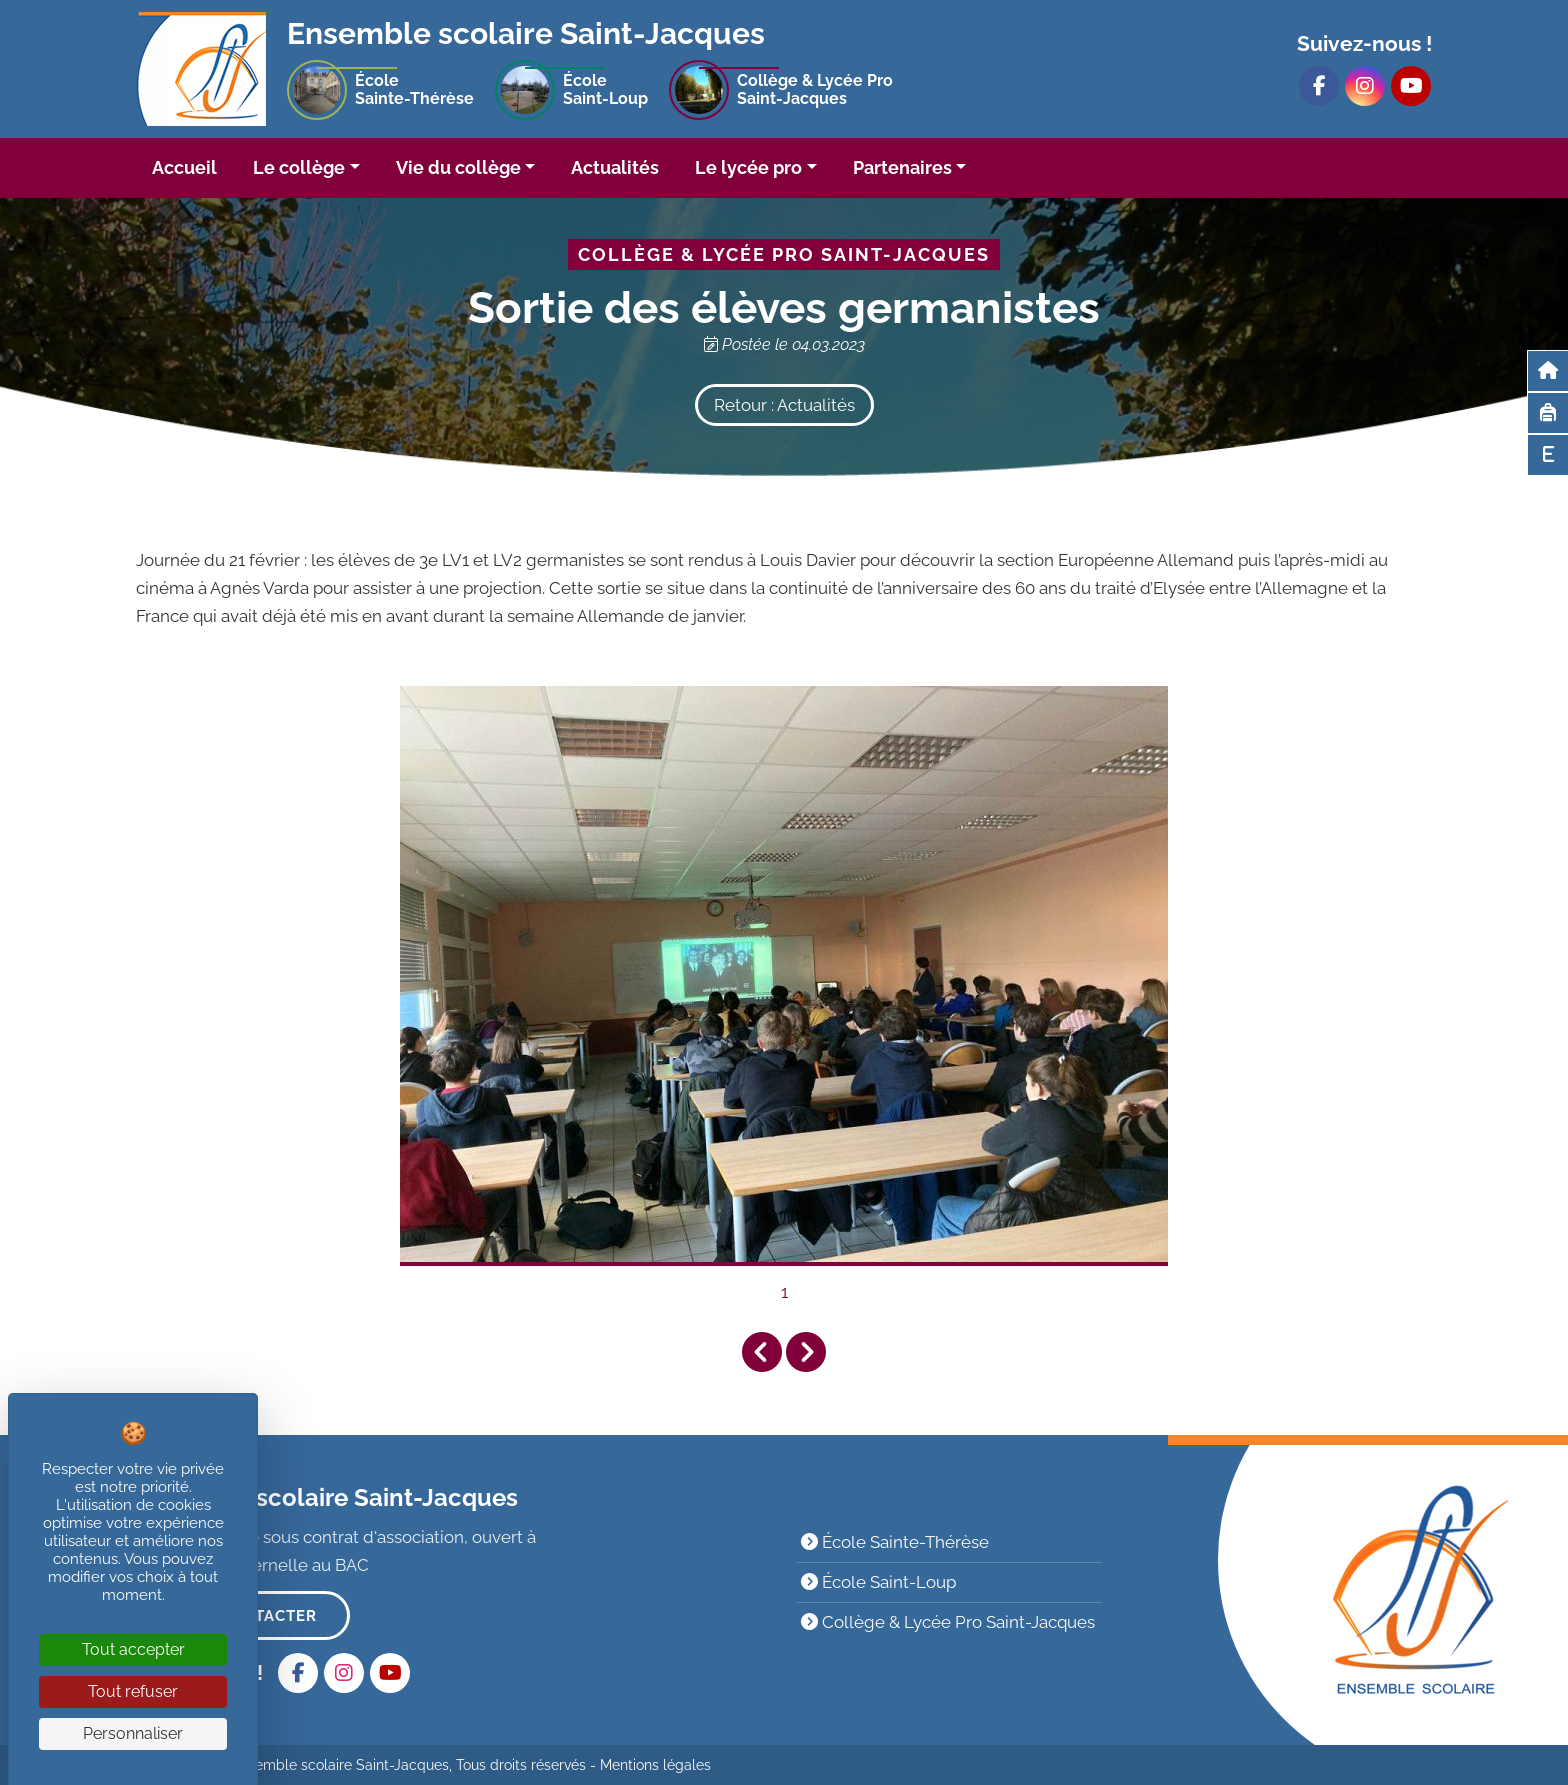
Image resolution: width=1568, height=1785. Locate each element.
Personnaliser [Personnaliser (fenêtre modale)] (133, 1733)
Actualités (615, 167)
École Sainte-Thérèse (895, 1542)
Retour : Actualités (784, 405)
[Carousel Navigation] (784, 1352)
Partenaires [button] (902, 167)
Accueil (184, 167)
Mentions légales (655, 1765)
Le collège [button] (299, 167)
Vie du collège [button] (458, 167)
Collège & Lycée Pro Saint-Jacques (948, 1622)
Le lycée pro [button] (748, 167)
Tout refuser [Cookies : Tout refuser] (133, 1691)
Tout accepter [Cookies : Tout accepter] (133, 1649)
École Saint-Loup (878, 1582)
